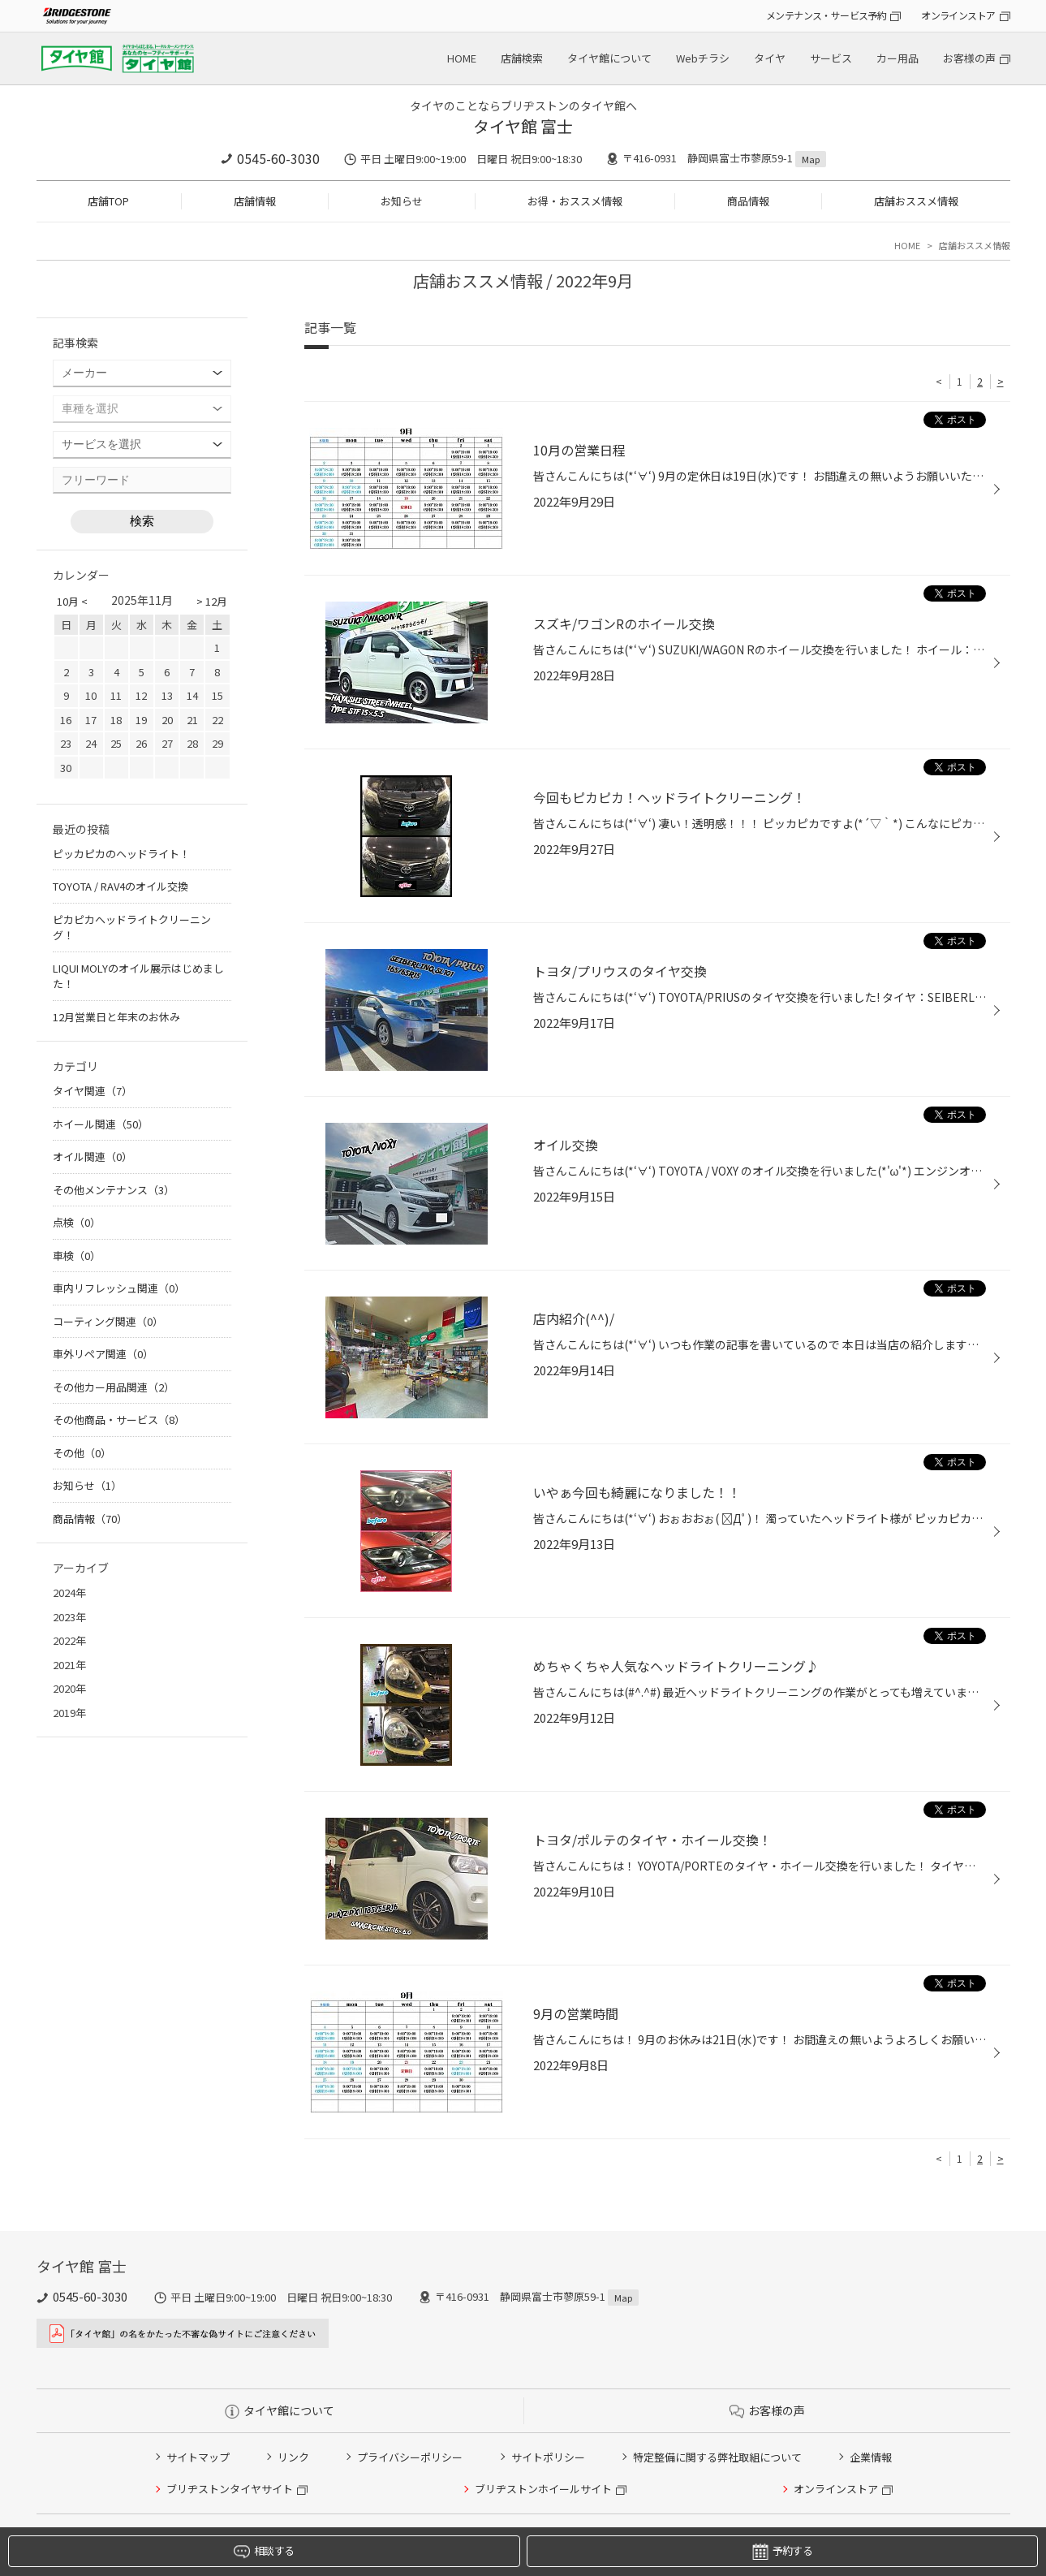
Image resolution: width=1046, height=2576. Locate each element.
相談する (264, 2551)
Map (811, 159)
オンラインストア (958, 15)
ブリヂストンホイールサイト (543, 2488)
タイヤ (770, 58)
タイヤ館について (609, 58)
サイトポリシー (548, 2457)
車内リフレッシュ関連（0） (119, 1288)
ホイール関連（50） (101, 1124)
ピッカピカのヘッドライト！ (121, 853)
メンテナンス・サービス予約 (826, 15)
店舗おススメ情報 (916, 201)
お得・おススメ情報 (574, 201)
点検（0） (77, 1222)
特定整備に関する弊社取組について (717, 2457)
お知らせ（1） (87, 1485)
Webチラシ (703, 58)
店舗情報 (255, 201)
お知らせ (402, 201)
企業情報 (871, 2457)
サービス (831, 58)
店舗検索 (522, 58)
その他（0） (82, 1453)
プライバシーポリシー (410, 2457)
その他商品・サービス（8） (119, 1419)
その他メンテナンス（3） (113, 1189)
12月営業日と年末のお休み (116, 1017)
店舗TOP (108, 201)
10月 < (72, 601)
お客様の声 (969, 58)
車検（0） (77, 1255)
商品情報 (748, 201)
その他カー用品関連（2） (113, 1387)
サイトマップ (198, 2457)
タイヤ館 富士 (523, 126)
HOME (461, 58)
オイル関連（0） (92, 1156)
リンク (293, 2457)
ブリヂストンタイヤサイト (229, 2488)
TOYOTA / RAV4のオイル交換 (120, 886)
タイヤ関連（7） (92, 1090)
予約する (782, 2551)
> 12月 (211, 601)
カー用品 (897, 58)
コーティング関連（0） (108, 1321)
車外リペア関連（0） (103, 1353)
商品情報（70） (90, 1518)
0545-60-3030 (278, 158)
